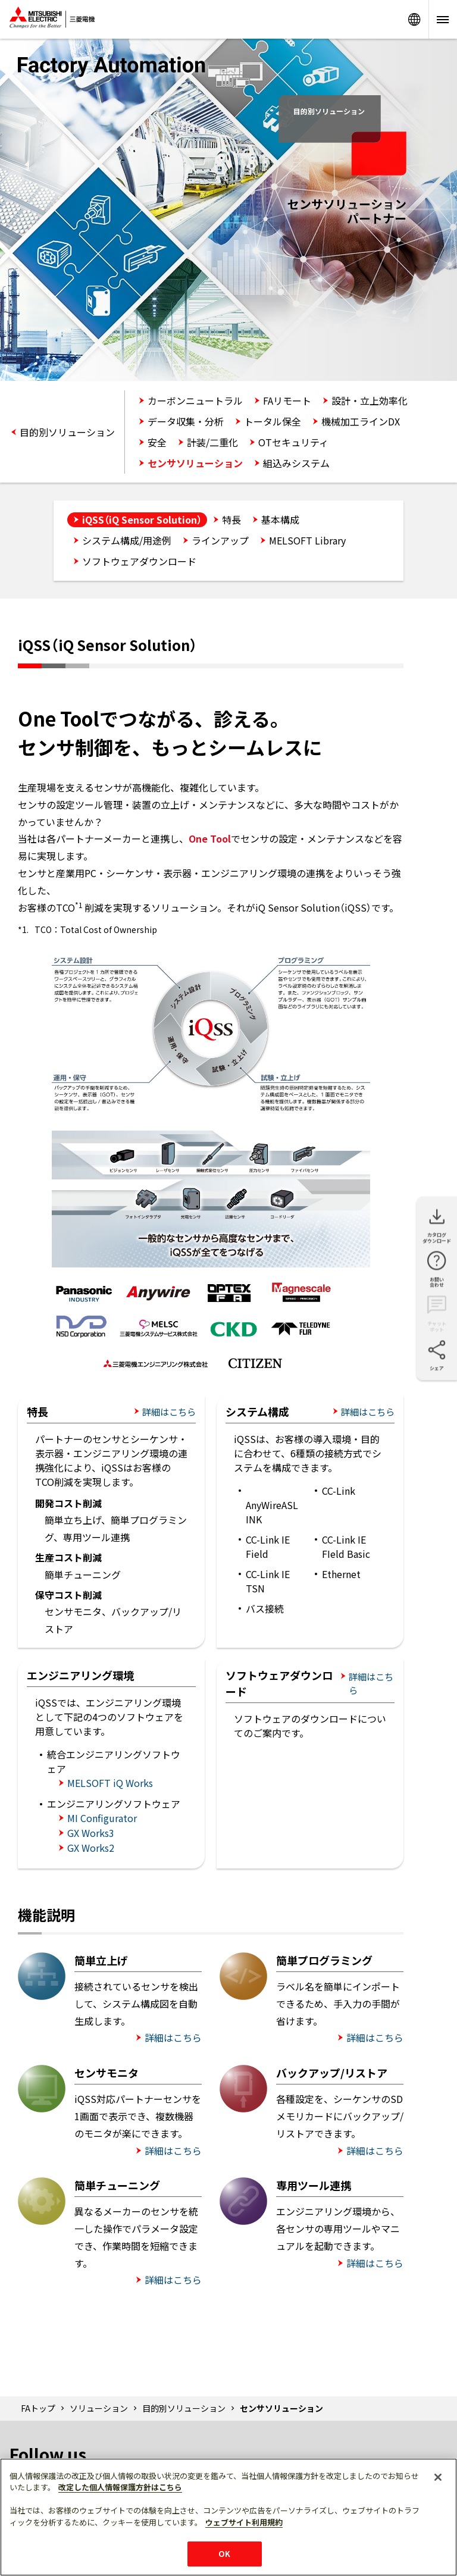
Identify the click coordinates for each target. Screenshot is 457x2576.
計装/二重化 (212, 442)
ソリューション (99, 2408)
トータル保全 (272, 421)
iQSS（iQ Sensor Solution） (142, 519)
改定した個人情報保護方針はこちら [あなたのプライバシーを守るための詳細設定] (120, 2487)
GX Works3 (90, 1833)
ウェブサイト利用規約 (244, 2522)
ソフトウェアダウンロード (139, 561)
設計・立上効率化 (369, 400)
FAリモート (287, 400)
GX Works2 (90, 1848)
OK (224, 2553)
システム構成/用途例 (126, 540)
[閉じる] (438, 2477)
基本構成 (280, 519)
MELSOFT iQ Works (110, 1783)
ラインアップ (220, 540)
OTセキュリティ (293, 442)
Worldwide (414, 19)
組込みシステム (296, 463)
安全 (157, 442)
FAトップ (38, 2408)
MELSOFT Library (307, 540)
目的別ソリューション (67, 432)
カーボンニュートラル (195, 400)
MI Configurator (102, 1818)
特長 (231, 519)
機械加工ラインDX (360, 421)
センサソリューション (195, 463)
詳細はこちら (169, 1411)
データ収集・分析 (186, 421)
